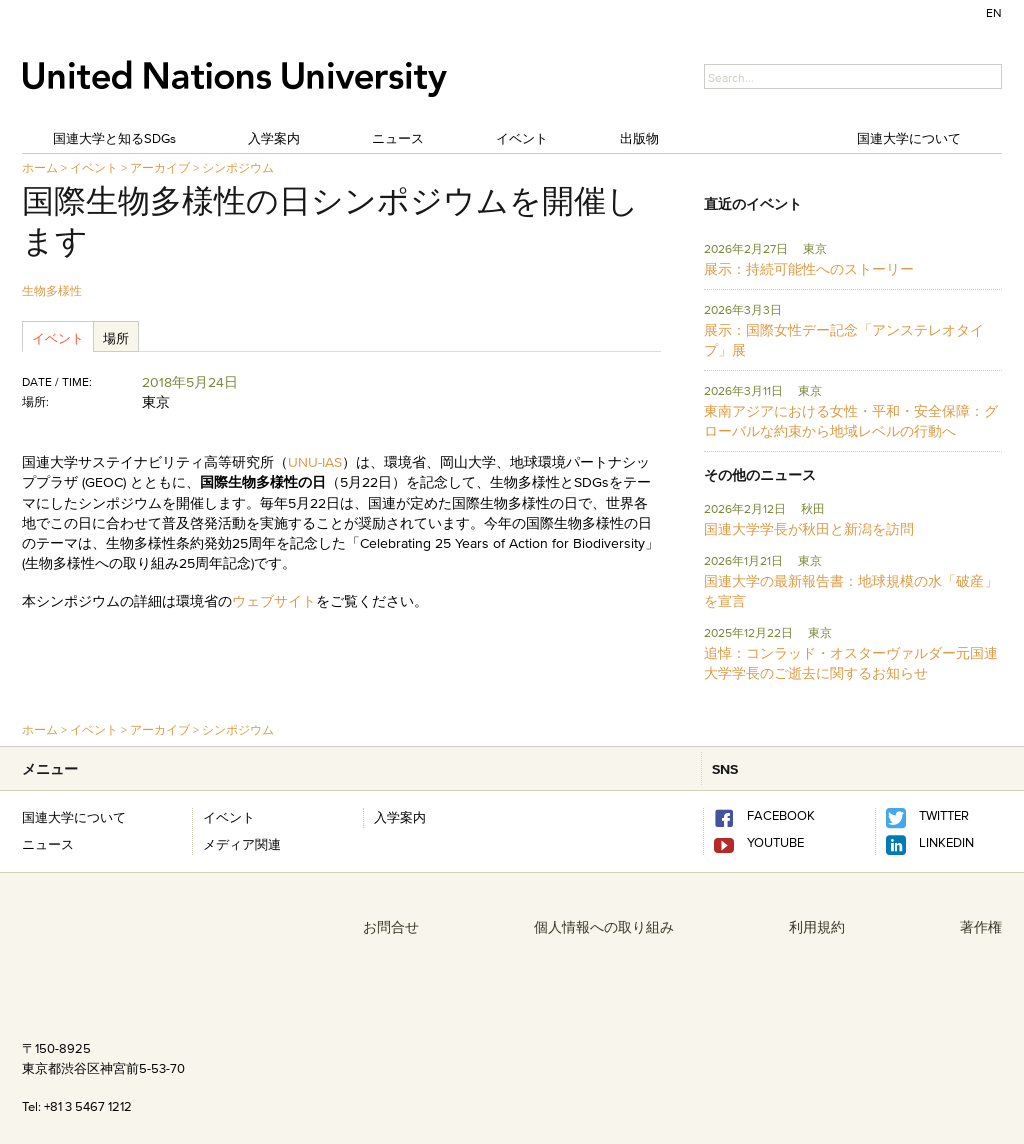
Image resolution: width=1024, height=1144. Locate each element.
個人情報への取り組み (604, 927)
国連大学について (909, 138)
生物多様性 (52, 290)
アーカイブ (160, 167)
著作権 (981, 927)
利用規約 (817, 927)
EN (994, 12)
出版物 (639, 138)
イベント (522, 138)
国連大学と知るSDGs (114, 138)
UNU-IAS (315, 462)
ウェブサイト (274, 601)
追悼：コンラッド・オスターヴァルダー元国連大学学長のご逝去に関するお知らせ (851, 663)
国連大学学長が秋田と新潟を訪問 (809, 529)
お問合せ (391, 927)
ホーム (40, 167)
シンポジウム (238, 167)
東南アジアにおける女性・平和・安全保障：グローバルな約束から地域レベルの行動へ (851, 421)
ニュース (398, 138)
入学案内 (274, 138)
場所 (116, 338)
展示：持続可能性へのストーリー (809, 269)
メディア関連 (242, 844)
